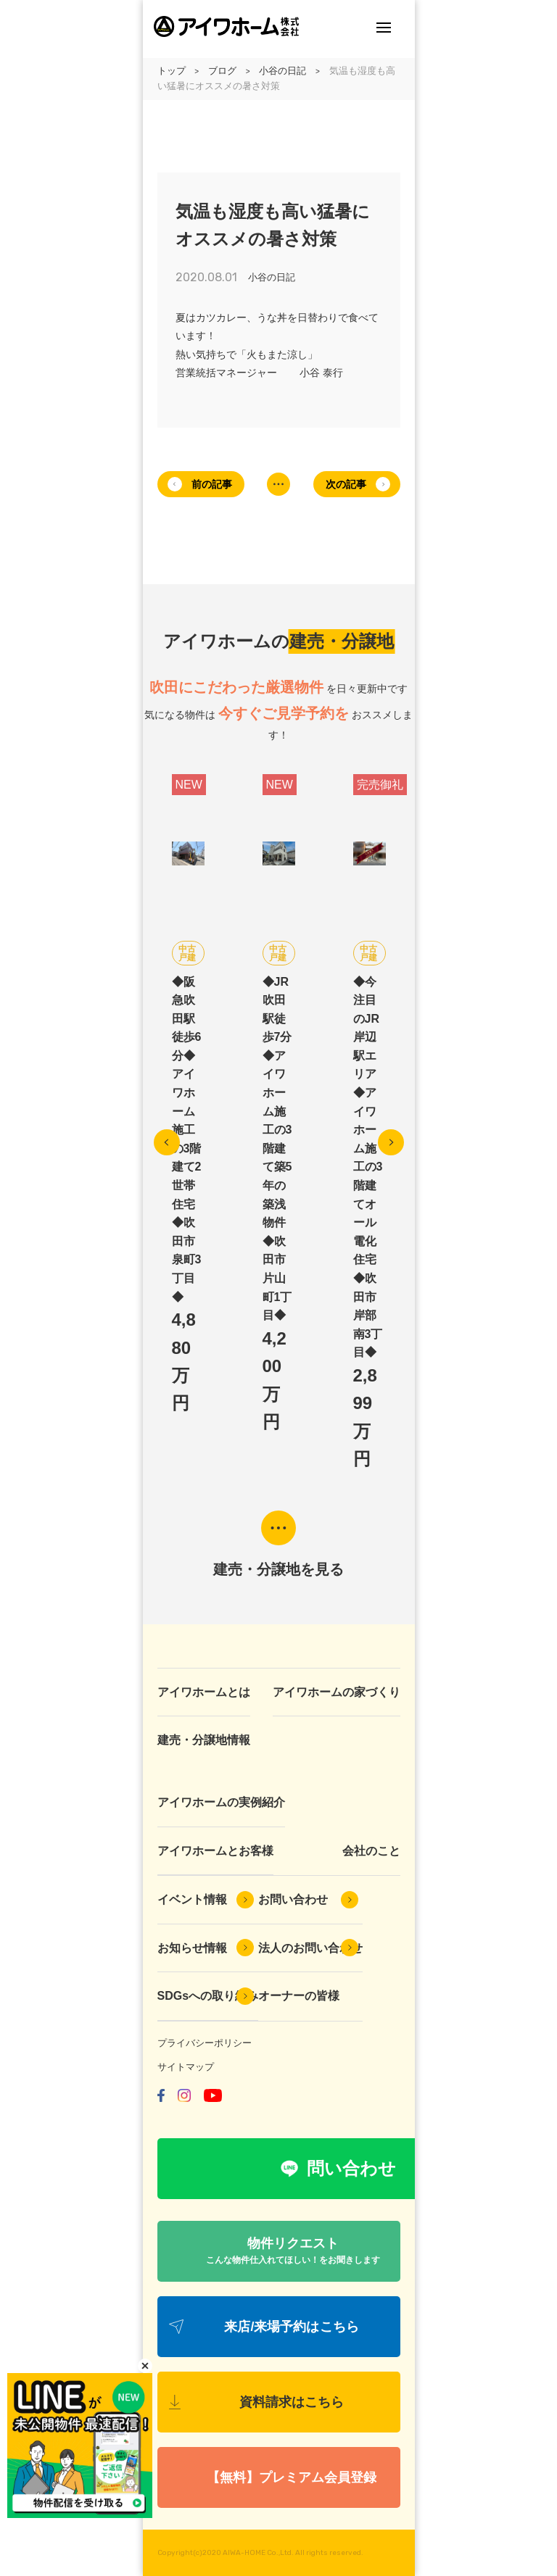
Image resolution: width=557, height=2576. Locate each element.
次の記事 (346, 484)
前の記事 (211, 484)
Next (391, 1142)
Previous (167, 1142)
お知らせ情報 (192, 1948)
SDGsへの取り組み (208, 1996)
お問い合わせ (293, 1899)
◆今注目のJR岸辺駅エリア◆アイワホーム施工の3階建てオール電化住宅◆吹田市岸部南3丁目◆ (368, 1167)
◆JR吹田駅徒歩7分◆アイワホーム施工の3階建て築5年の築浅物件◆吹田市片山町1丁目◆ (277, 1149)
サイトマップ (185, 2066)
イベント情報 (192, 1899)
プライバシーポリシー (204, 2042)
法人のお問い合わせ (310, 1948)
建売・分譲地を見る (278, 1569)
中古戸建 (187, 953)
